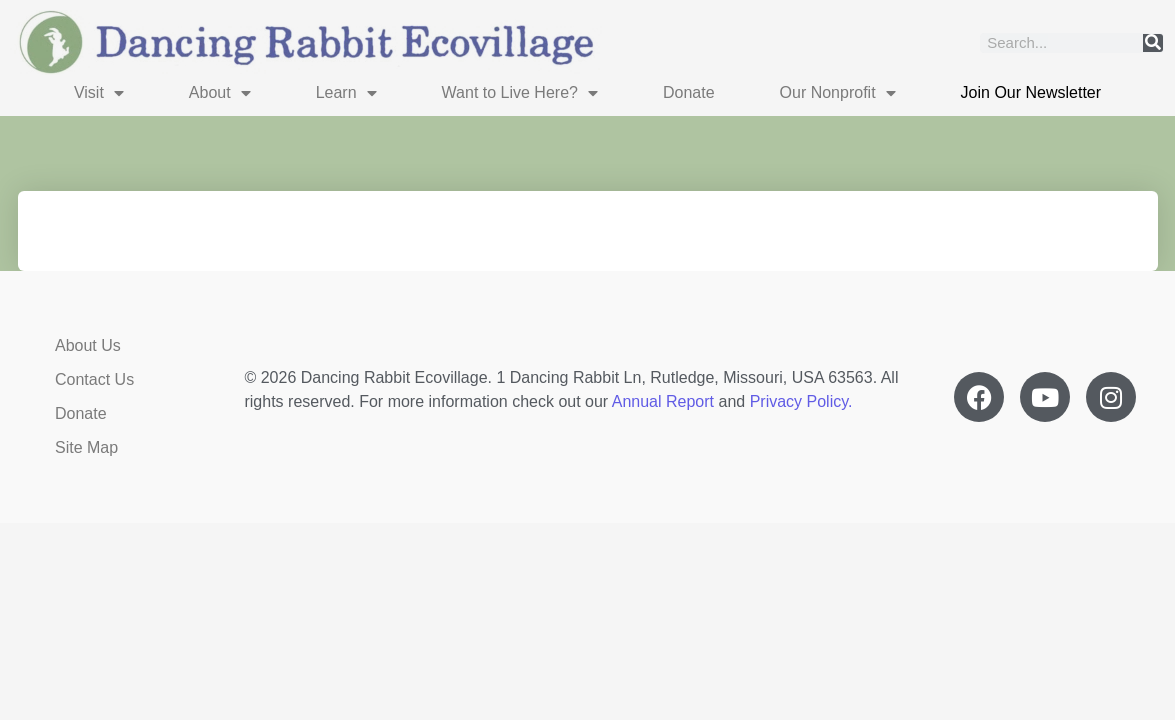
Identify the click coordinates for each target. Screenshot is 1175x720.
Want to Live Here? (520, 93)
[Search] (1153, 43)
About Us (88, 345)
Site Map (86, 447)
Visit (99, 93)
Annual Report (663, 401)
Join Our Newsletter (1031, 92)
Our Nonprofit (838, 93)
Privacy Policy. (801, 401)
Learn (346, 93)
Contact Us (94, 379)
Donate (689, 92)
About (220, 93)
